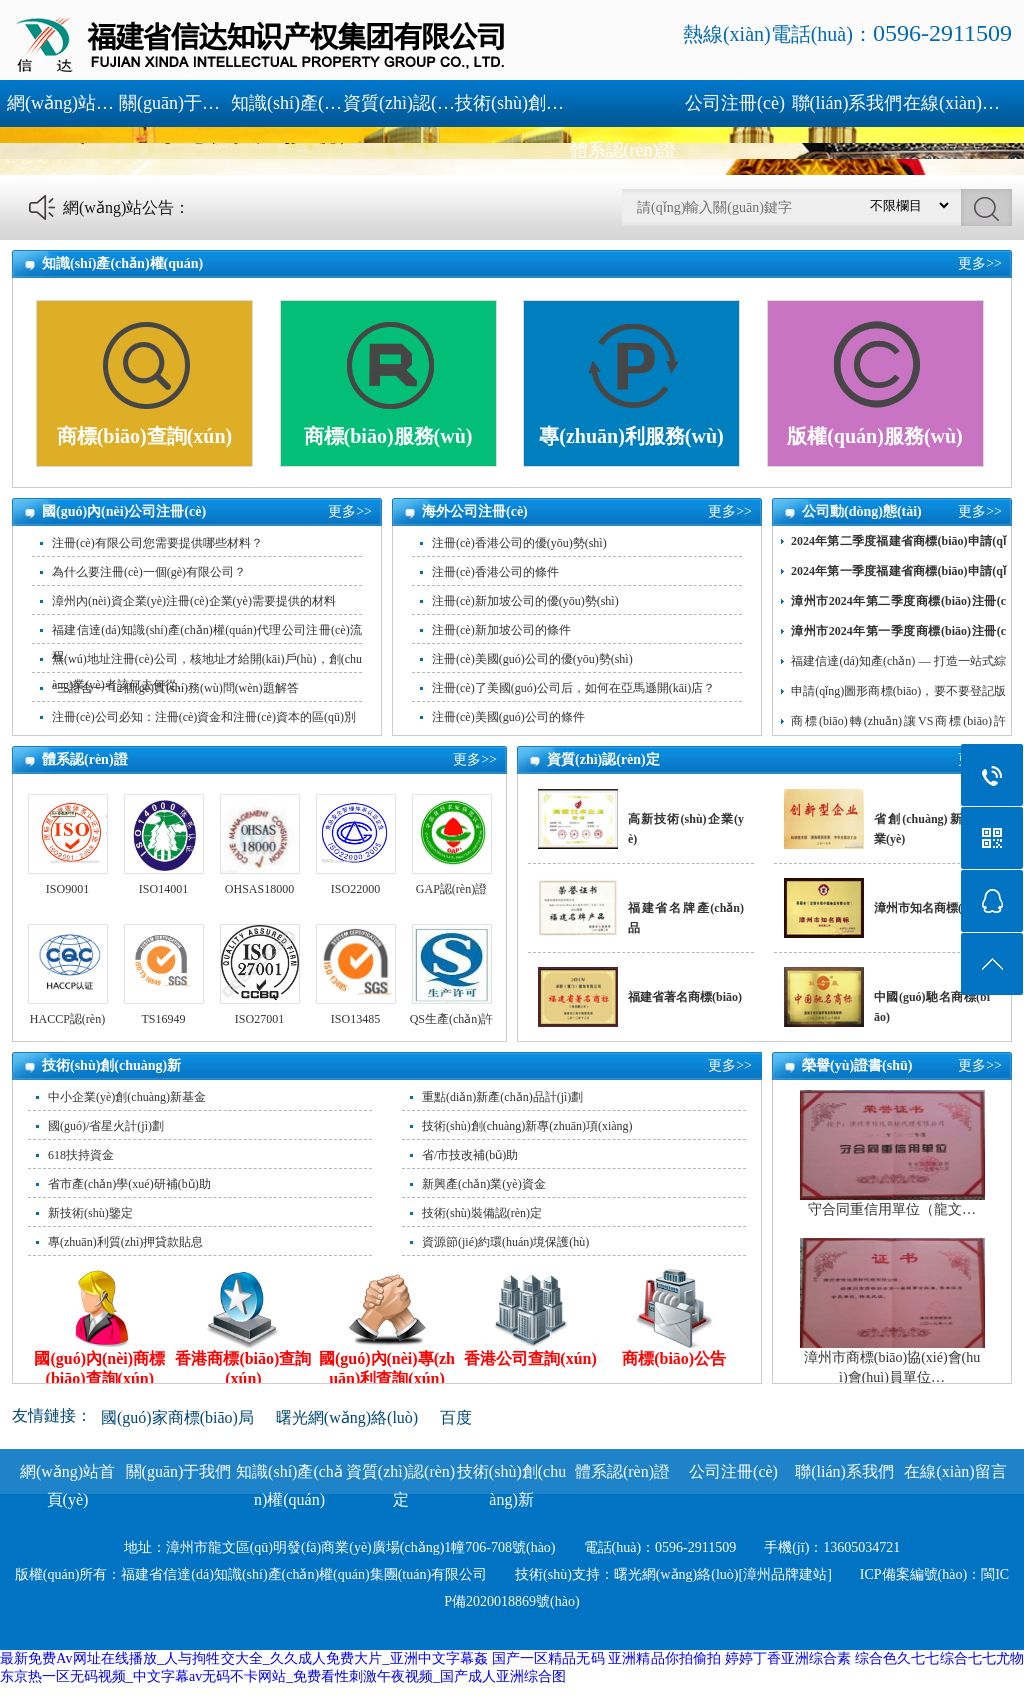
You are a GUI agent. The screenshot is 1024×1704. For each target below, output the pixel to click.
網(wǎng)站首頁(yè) (63, 103)
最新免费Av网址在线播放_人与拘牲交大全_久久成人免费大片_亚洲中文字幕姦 (244, 1658)
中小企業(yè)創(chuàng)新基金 (127, 1097)
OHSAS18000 (259, 889)
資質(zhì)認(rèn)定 (399, 103)
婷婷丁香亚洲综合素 (788, 1658)
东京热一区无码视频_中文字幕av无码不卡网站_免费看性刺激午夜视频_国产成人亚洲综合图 (283, 1676)
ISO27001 (259, 1019)
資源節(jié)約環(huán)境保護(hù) (505, 1242)
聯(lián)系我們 (847, 103)
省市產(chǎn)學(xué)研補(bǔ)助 (129, 1184)
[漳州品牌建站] (785, 1574)
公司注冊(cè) (735, 103)
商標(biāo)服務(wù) (388, 436)
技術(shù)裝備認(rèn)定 (482, 1213)
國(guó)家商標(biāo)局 (177, 1417)
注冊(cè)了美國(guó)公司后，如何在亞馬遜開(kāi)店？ (573, 688)
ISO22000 (355, 889)
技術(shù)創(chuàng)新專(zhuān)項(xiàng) (527, 1126)
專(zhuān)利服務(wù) (631, 436)
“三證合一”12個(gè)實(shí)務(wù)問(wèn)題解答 (175, 688)
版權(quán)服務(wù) (875, 436)
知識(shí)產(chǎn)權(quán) (287, 103)
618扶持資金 (81, 1155)
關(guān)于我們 (175, 103)
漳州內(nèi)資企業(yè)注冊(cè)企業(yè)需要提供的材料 (194, 601)
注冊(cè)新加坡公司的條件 (501, 630)
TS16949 (163, 1019)
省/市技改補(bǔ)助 (470, 1155)
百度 (456, 1417)
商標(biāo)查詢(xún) (145, 436)
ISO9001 (67, 889)
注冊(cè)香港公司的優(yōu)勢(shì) (519, 543)
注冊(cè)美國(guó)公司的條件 (508, 717)
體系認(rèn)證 (623, 150)
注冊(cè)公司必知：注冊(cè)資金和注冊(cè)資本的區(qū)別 (204, 717)
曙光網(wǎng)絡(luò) (347, 1417)
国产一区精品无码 (548, 1658)
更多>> (980, 263)
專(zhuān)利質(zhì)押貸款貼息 (125, 1242)
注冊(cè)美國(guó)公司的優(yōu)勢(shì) (532, 659)
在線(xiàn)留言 (959, 103)
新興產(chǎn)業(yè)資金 (484, 1184)
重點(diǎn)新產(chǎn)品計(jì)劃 (502, 1097)
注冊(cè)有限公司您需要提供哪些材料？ (157, 543)
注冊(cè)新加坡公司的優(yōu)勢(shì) (525, 601)
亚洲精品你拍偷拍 (664, 1658)
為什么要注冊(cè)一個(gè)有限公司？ (149, 572)
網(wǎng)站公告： (126, 207)
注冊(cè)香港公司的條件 (495, 572)
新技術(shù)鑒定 (90, 1213)
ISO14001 (163, 889)
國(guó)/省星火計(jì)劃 (106, 1126)
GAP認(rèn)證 (451, 889)
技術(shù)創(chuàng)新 (511, 103)
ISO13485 (355, 1019)
